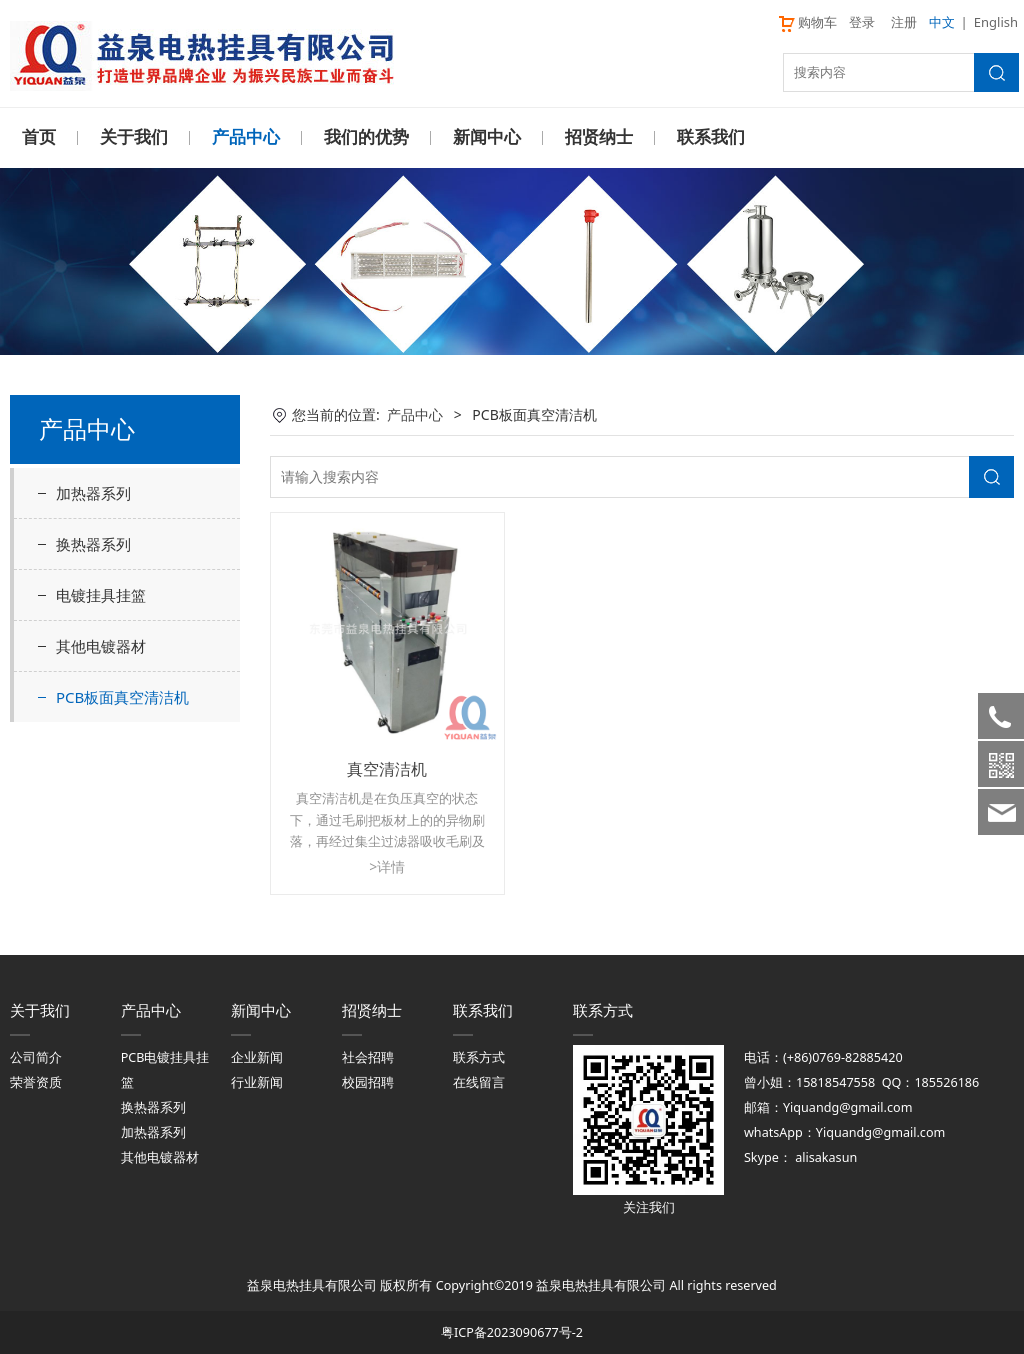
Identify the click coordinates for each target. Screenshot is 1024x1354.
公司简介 (36, 1056)
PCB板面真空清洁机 (122, 696)
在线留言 (479, 1081)
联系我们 (711, 137)
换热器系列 (93, 543)
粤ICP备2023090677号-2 (512, 1331)
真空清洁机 (387, 768)
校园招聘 (368, 1081)
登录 (862, 22)
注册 (904, 22)
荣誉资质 (36, 1081)
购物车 (807, 22)
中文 (942, 22)
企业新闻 (257, 1056)
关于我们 (134, 137)
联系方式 (479, 1056)
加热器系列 (93, 492)
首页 (39, 137)
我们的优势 (366, 137)
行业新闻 (257, 1081)
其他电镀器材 (101, 645)
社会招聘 (368, 1056)
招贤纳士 (599, 137)
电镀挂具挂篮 (101, 594)
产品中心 (246, 137)
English (996, 22)
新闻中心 (487, 137)
